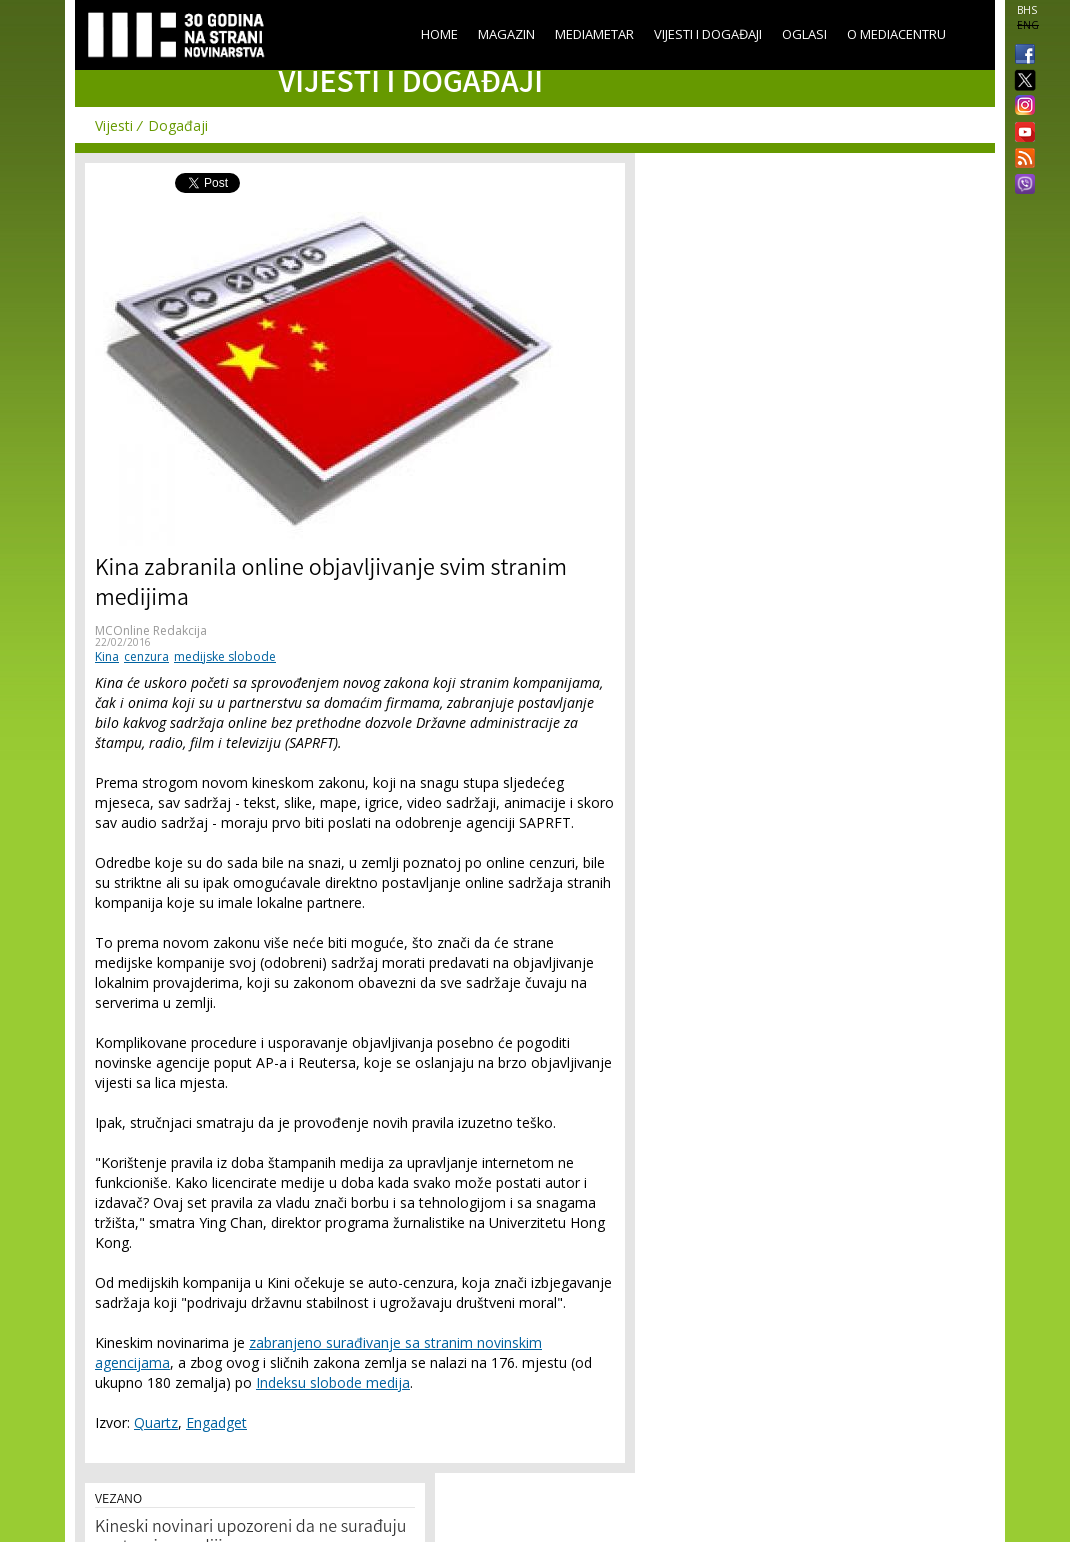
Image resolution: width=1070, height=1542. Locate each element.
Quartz (156, 1422)
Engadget (216, 1422)
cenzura (146, 656)
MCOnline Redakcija (151, 630)
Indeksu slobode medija (333, 1382)
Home (439, 34)
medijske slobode (225, 656)
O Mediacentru (896, 34)
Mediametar (594, 34)
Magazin (506, 34)
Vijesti (114, 125)
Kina (107, 656)
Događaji (178, 125)
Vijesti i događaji (708, 34)
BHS (1027, 10)
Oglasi (804, 34)
